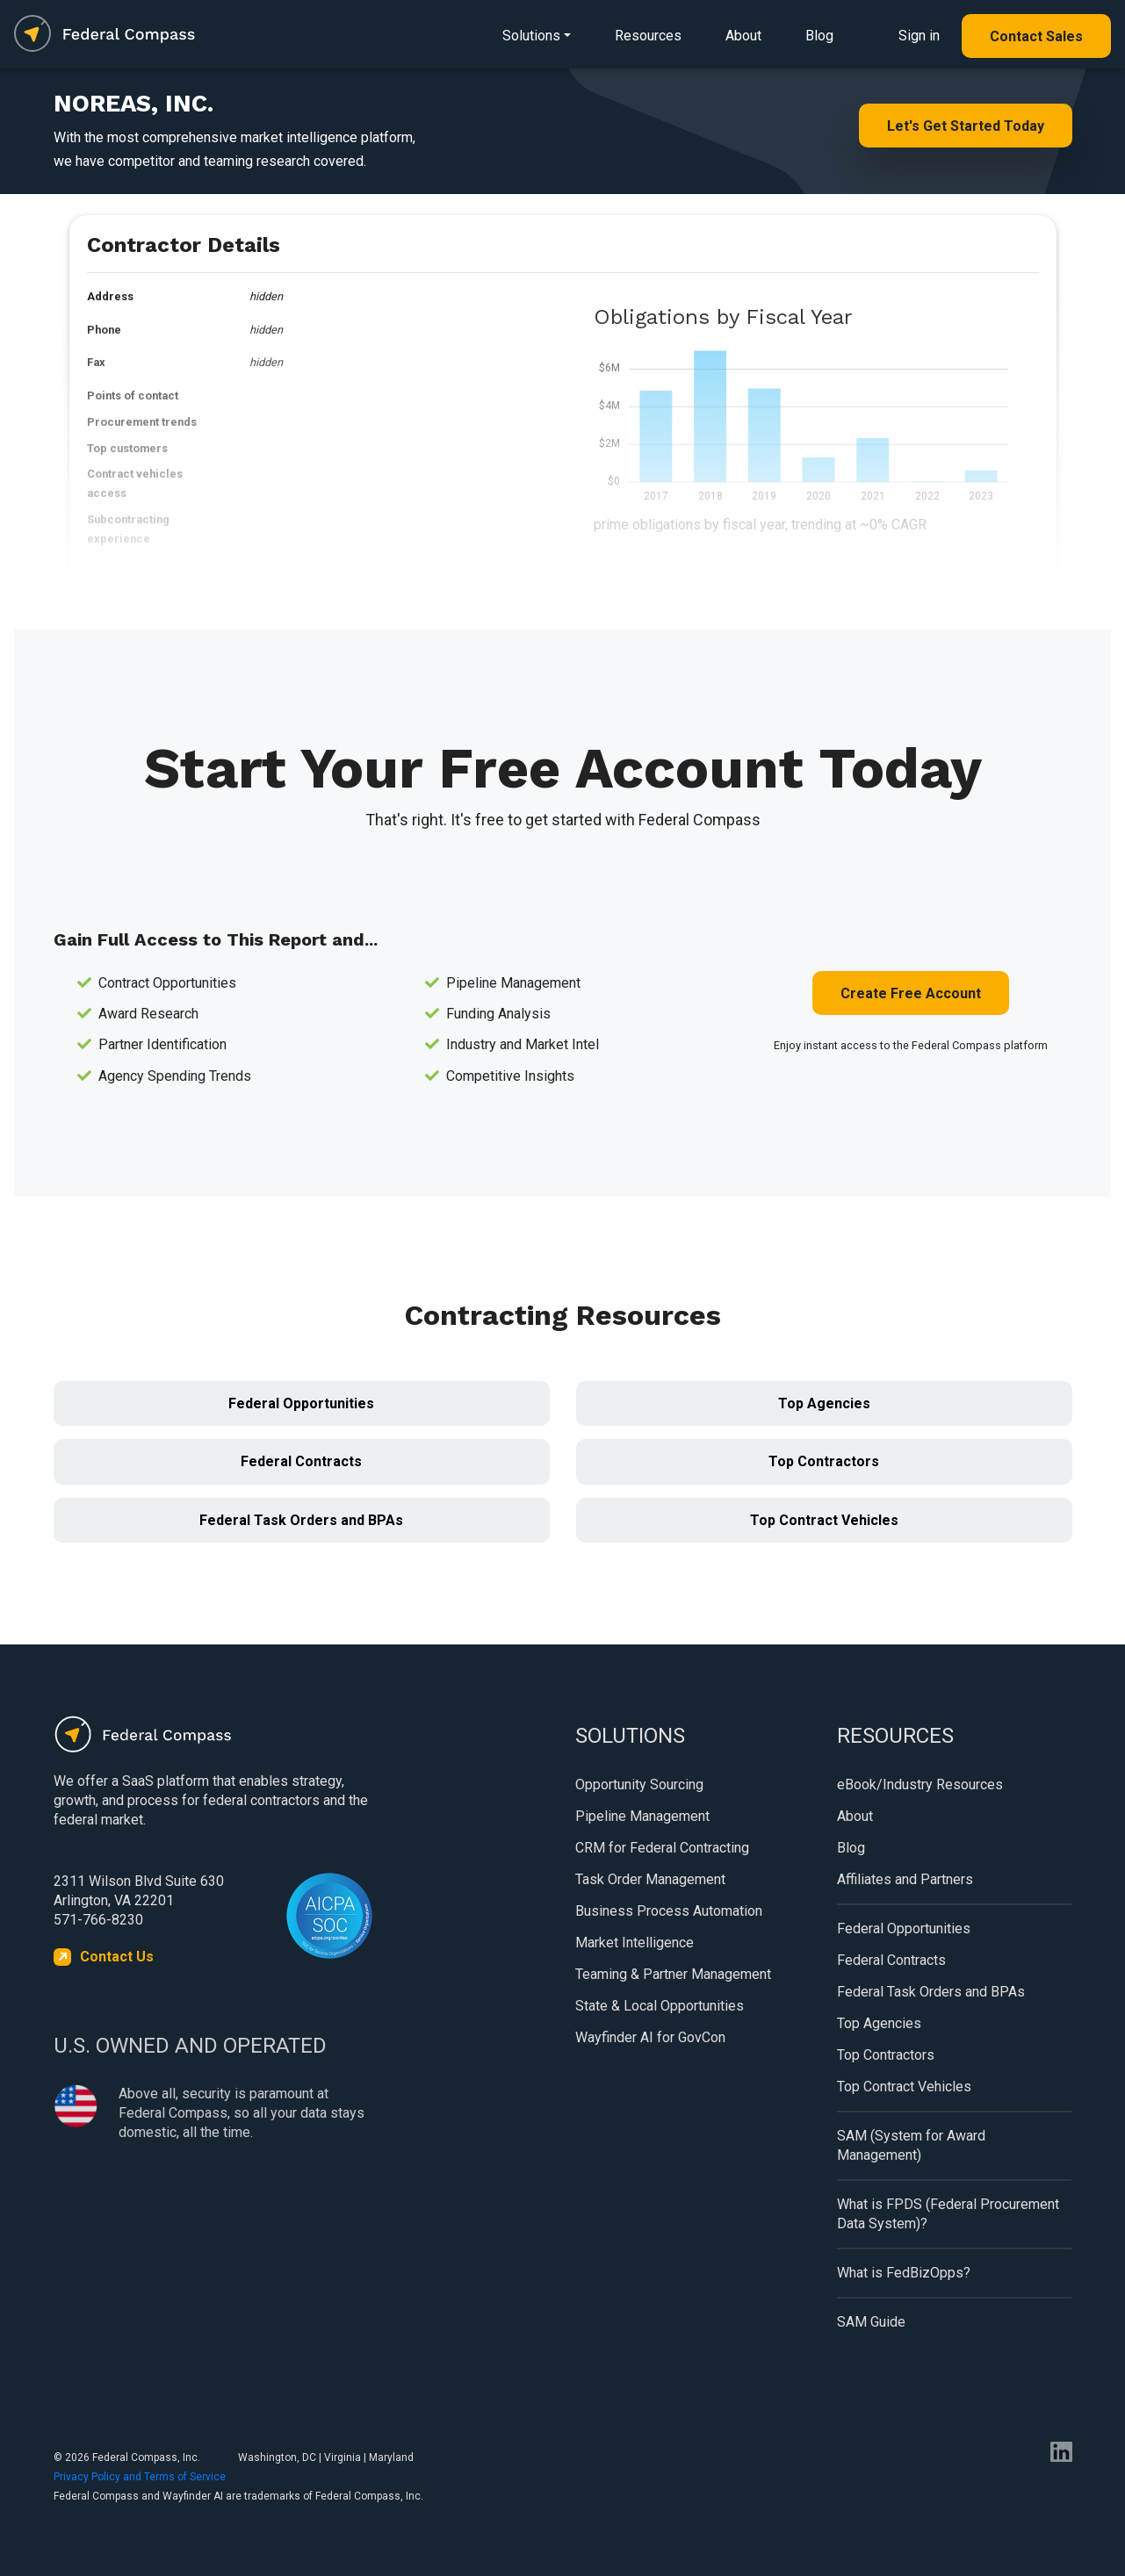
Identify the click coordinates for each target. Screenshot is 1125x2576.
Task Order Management (650, 1879)
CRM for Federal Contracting (662, 1847)
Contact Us (117, 1956)
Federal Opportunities (301, 1403)
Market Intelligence (634, 1942)
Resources (648, 35)
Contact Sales (1036, 36)
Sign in (919, 35)
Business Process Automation (668, 1911)
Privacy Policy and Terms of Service (140, 2477)
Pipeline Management (642, 1816)
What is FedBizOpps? (903, 2272)
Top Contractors (823, 1461)
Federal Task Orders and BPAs (301, 1520)
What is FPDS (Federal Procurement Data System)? (948, 2214)
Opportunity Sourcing (639, 1784)
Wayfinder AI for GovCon (650, 2037)
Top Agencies (824, 1403)
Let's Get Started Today (965, 126)
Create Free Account (910, 993)
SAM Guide (871, 2321)
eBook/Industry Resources (920, 1784)
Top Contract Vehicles (824, 1520)
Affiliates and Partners (905, 1879)
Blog (819, 35)
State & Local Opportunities (659, 2005)
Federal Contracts (301, 1461)
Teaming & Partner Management (673, 1974)
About (743, 35)
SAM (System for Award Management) (911, 2145)
